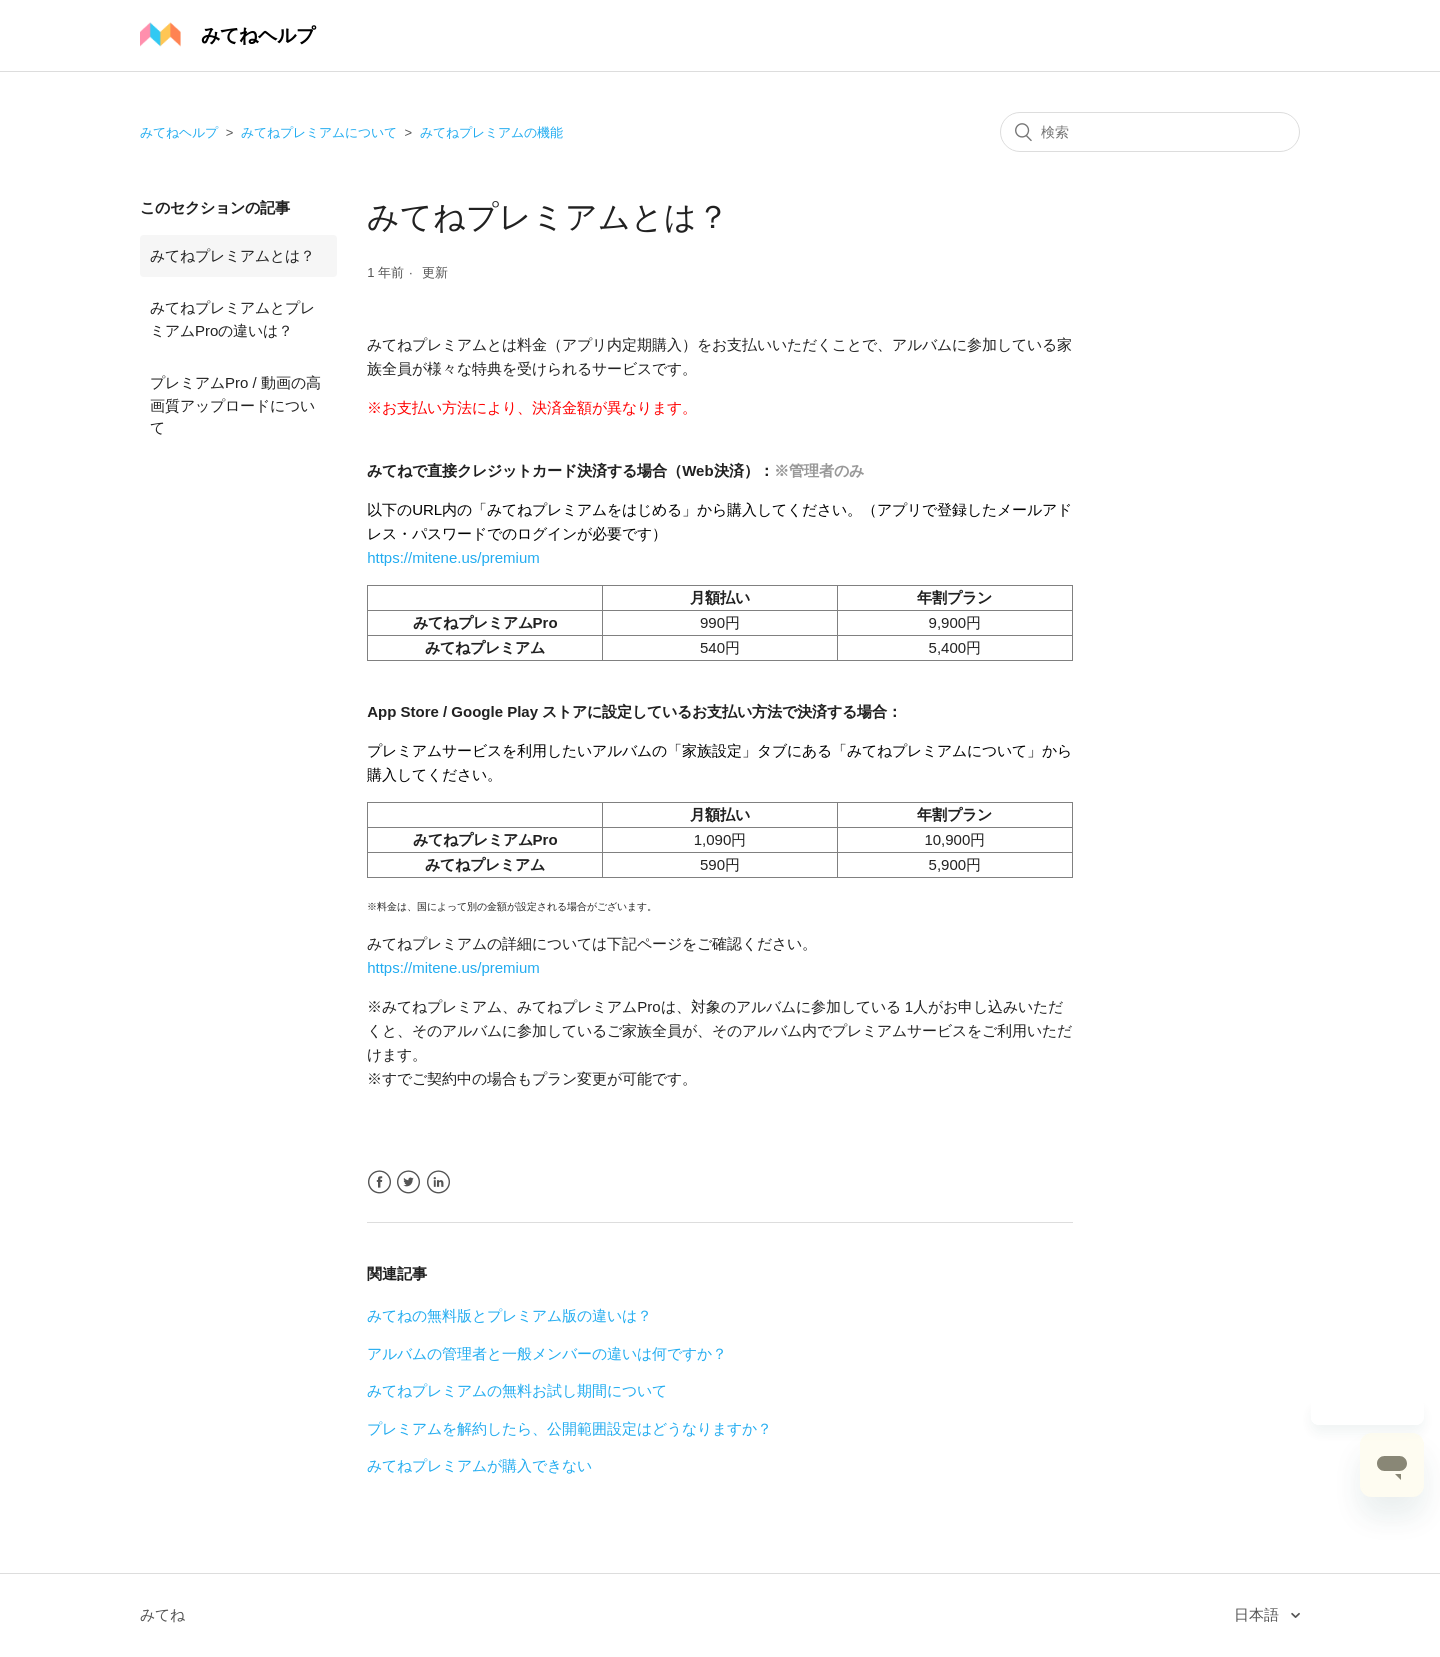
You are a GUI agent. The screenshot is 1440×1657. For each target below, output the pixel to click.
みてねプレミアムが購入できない (479, 1465)
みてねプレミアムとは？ (232, 255)
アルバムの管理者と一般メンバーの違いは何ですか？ (547, 1353)
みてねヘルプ (179, 132)
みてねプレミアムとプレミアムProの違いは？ (232, 319)
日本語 (1258, 1614)
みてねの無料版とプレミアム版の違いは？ (509, 1315)
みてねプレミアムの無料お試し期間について (517, 1390)
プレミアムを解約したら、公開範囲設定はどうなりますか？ (569, 1428)
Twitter (408, 1182)
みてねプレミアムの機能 (491, 132)
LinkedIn (438, 1182)
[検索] (1150, 132)
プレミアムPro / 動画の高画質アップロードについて (235, 405)
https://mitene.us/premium (453, 557)
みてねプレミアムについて (319, 132)
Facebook (379, 1182)
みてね (162, 1614)
